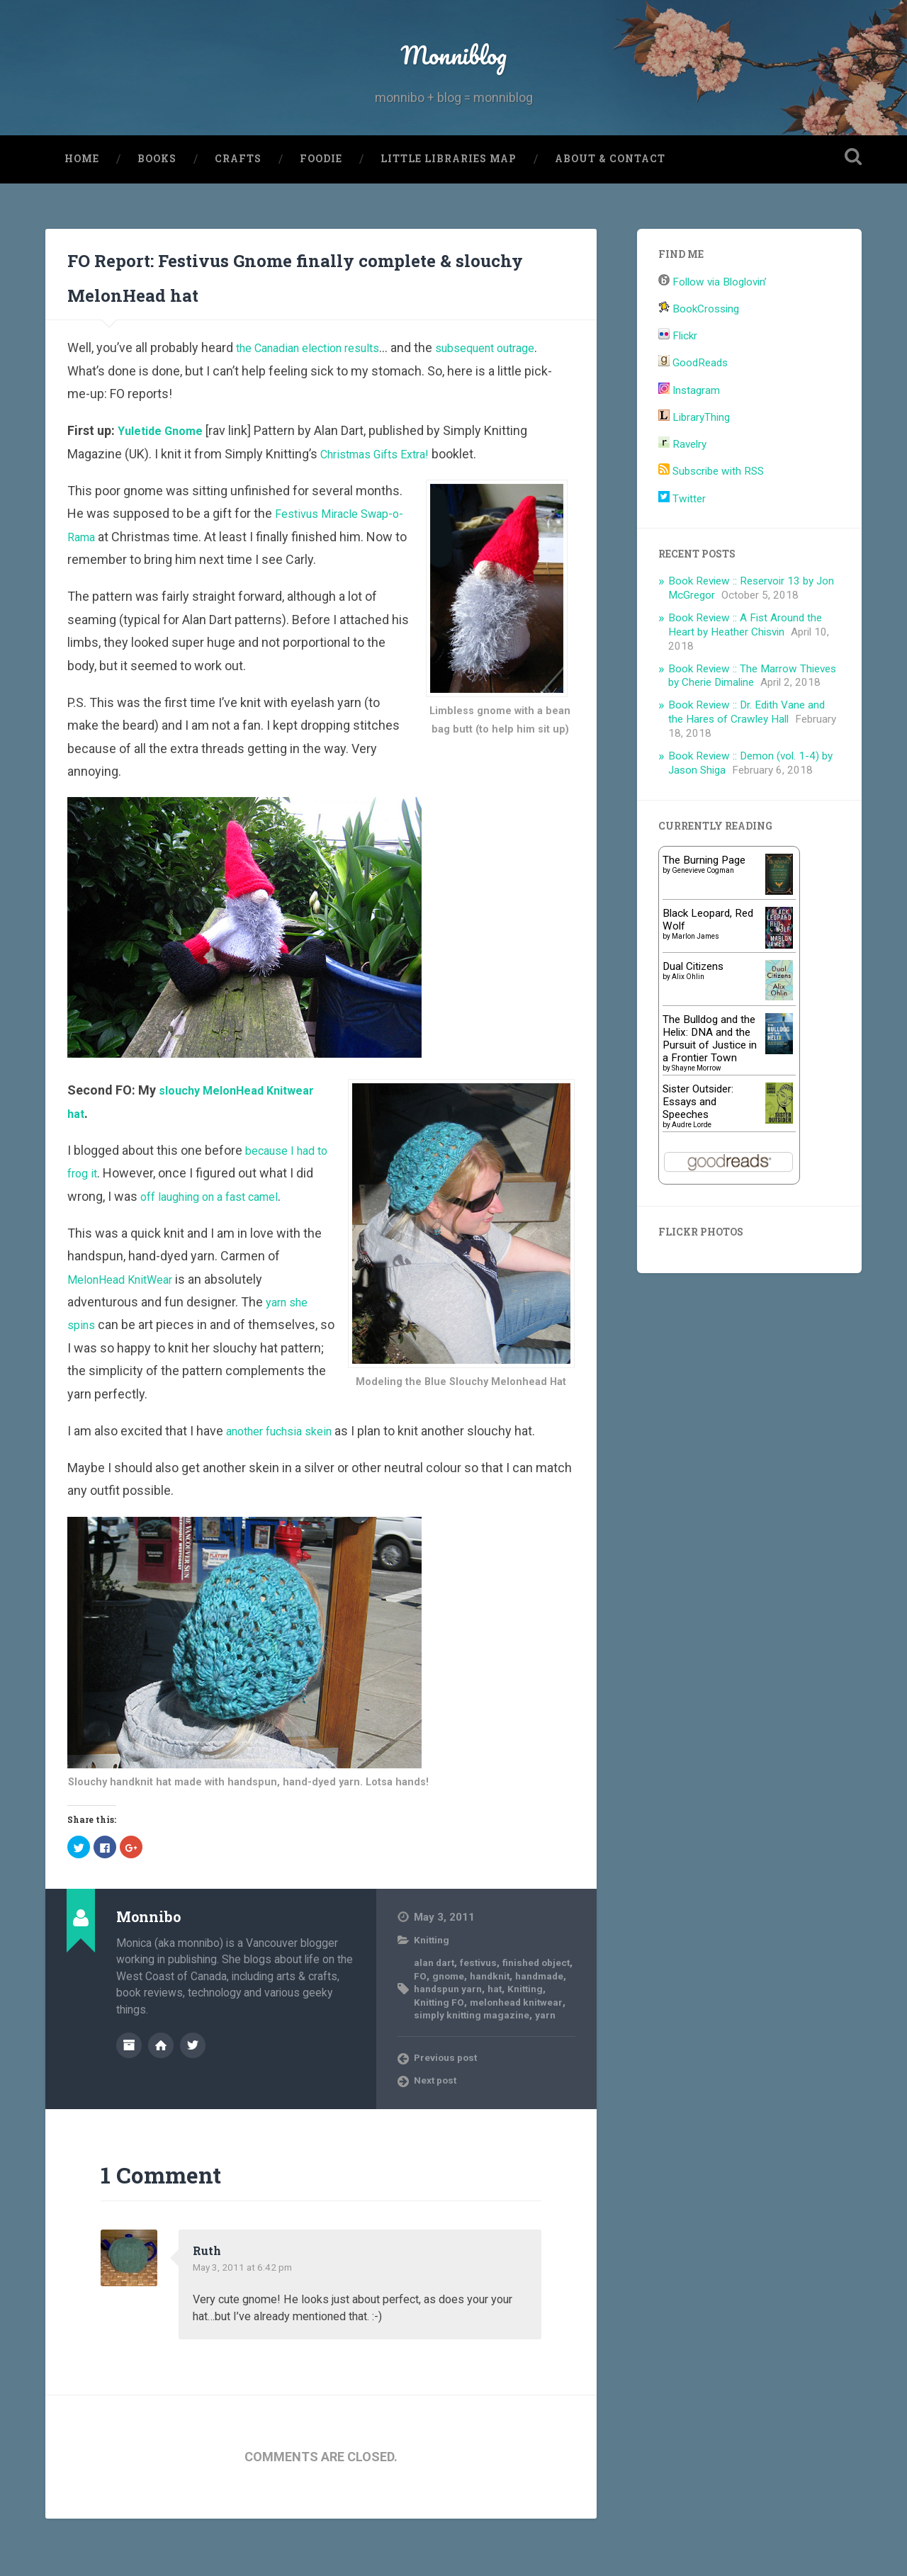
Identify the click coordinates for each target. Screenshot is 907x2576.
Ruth (209, 2307)
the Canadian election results (318, 391)
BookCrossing (698, 352)
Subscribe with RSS (711, 515)
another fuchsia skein (285, 1474)
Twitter (682, 542)
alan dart (435, 2006)
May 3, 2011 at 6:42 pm (249, 2324)
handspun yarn (510, 2032)
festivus (483, 2006)
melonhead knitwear (465, 2058)
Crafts (238, 202)
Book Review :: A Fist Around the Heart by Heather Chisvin (745, 668)
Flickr (677, 379)
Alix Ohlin (688, 1020)
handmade (440, 2032)
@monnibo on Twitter (192, 2088)
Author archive (129, 2088)
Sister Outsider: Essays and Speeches (698, 1145)
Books (156, 202)
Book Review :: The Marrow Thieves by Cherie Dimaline (752, 719)
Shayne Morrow (696, 1111)
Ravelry (682, 488)
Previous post (450, 2114)
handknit (534, 2019)
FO (459, 2019)
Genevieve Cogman (703, 913)
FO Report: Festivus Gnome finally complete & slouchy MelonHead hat (306, 317)
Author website (161, 2088)
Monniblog (453, 75)
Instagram (689, 433)
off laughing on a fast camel (218, 1240)
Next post (438, 2138)
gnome (489, 2019)
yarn (520, 2071)
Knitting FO (486, 2045)
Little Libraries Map (449, 202)
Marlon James (695, 979)
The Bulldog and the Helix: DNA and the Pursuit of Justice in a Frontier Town (710, 1081)
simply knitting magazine (485, 2065)
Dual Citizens (693, 1009)
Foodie (321, 202)
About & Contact (610, 202)
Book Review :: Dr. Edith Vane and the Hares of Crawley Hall (746, 755)
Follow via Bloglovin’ (712, 326)
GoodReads (693, 406)
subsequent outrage (513, 391)
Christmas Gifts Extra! (382, 497)
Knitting (433, 1983)
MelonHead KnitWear (126, 1323)
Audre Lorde (691, 1168)
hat (561, 2032)
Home (81, 202)
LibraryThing (694, 461)
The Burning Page (704, 903)
